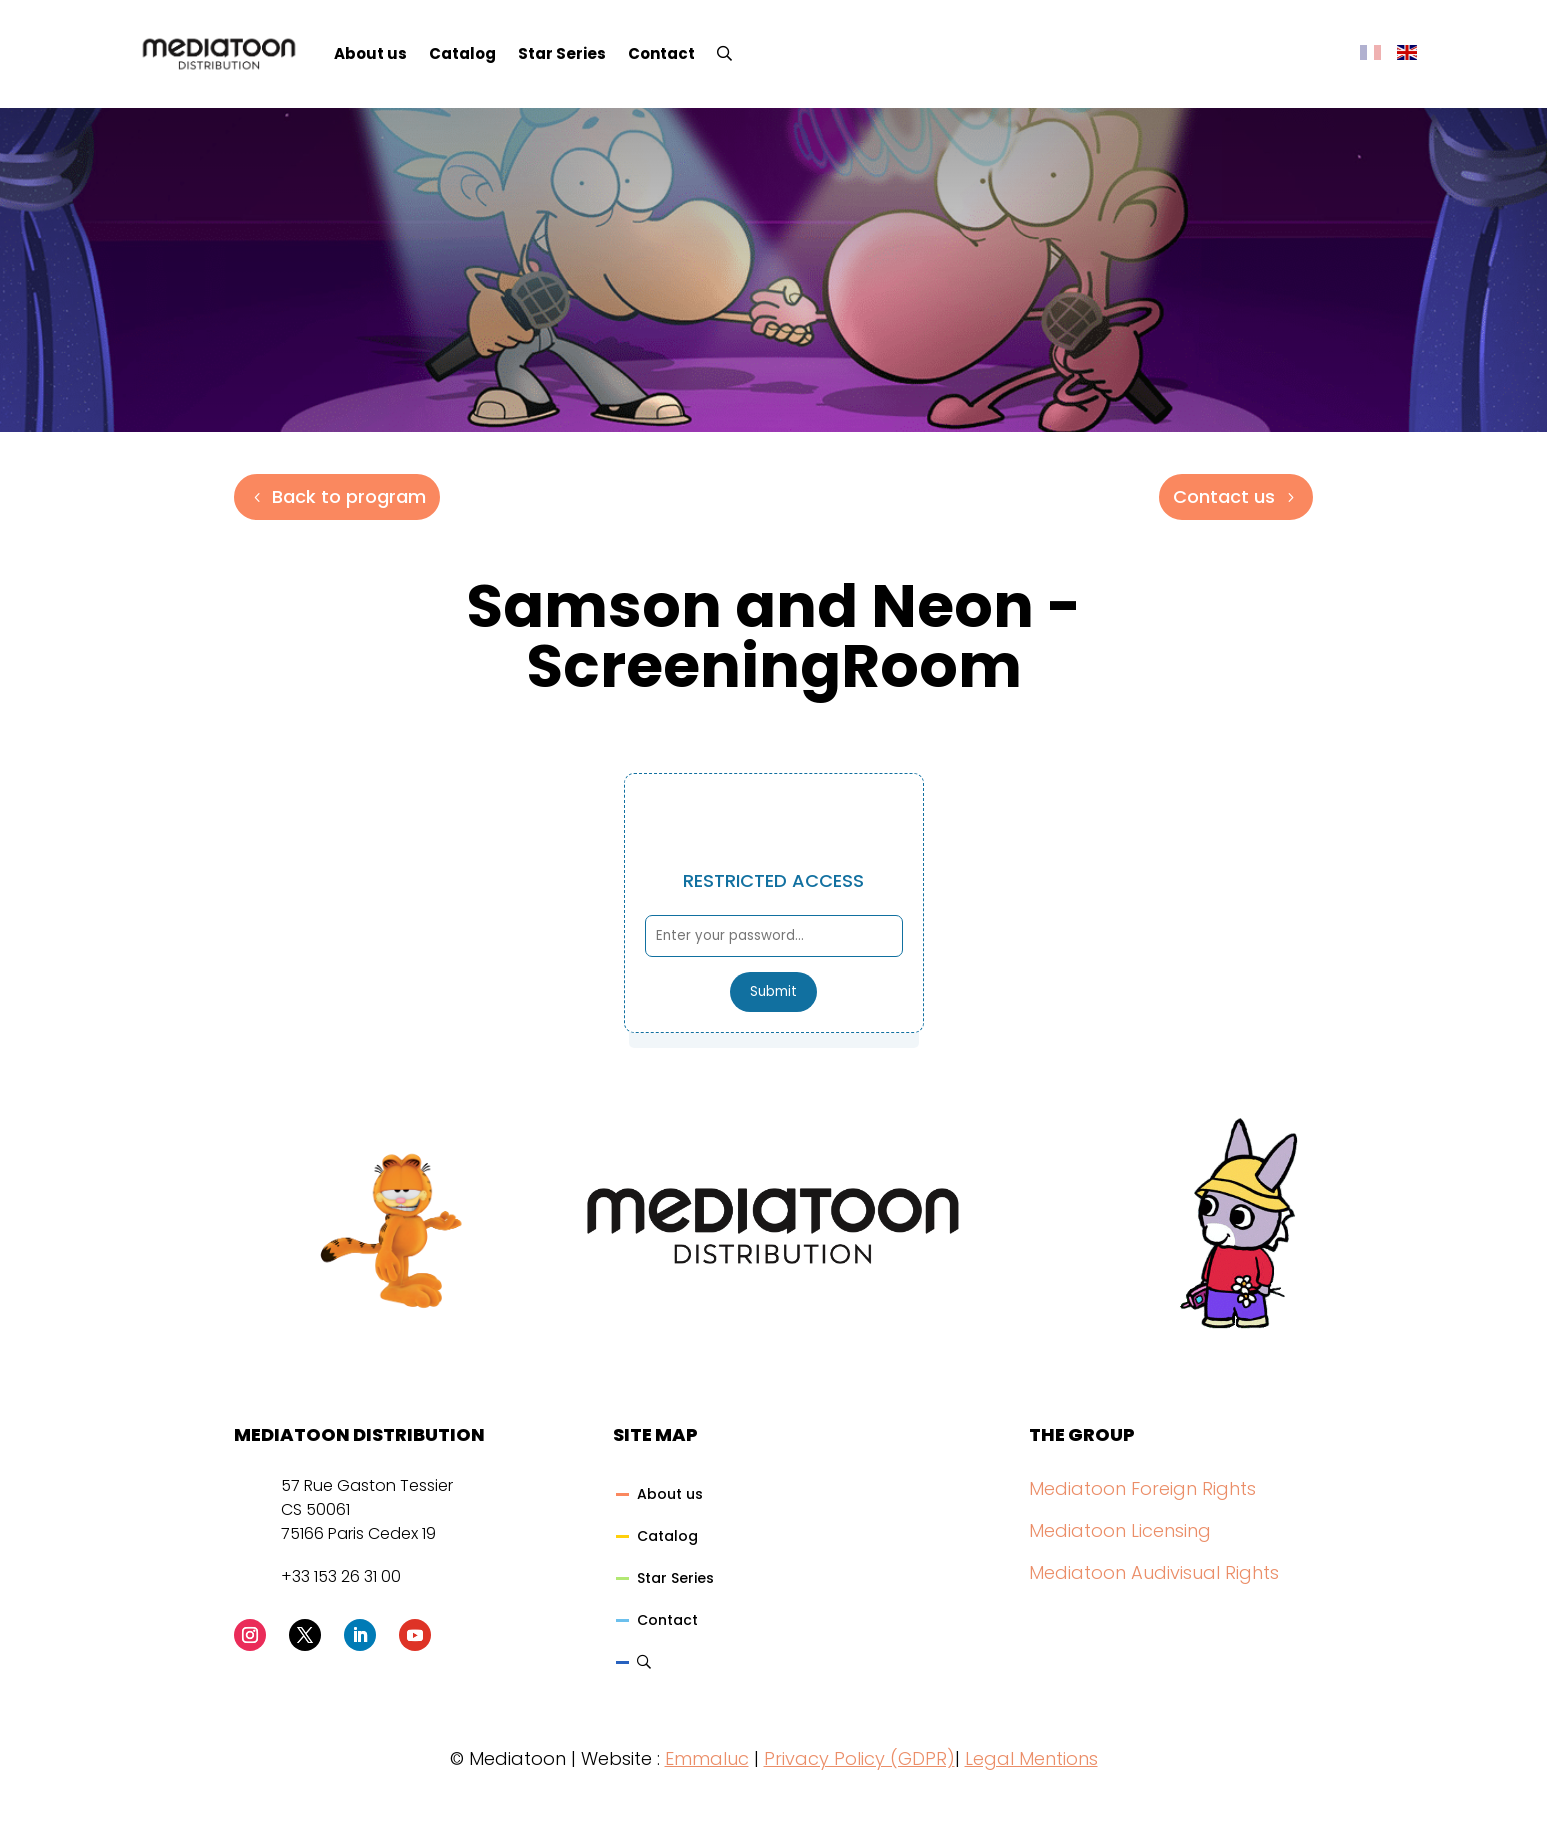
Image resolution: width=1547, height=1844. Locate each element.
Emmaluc (707, 1758)
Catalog (462, 53)
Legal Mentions (1031, 1758)
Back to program (349, 496)
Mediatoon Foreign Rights (1142, 1488)
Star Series (562, 53)
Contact (661, 53)
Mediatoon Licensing (1120, 1530)
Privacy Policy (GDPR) (859, 1758)
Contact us (1224, 496)
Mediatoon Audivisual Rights (1154, 1572)
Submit (773, 991)
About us (370, 53)
